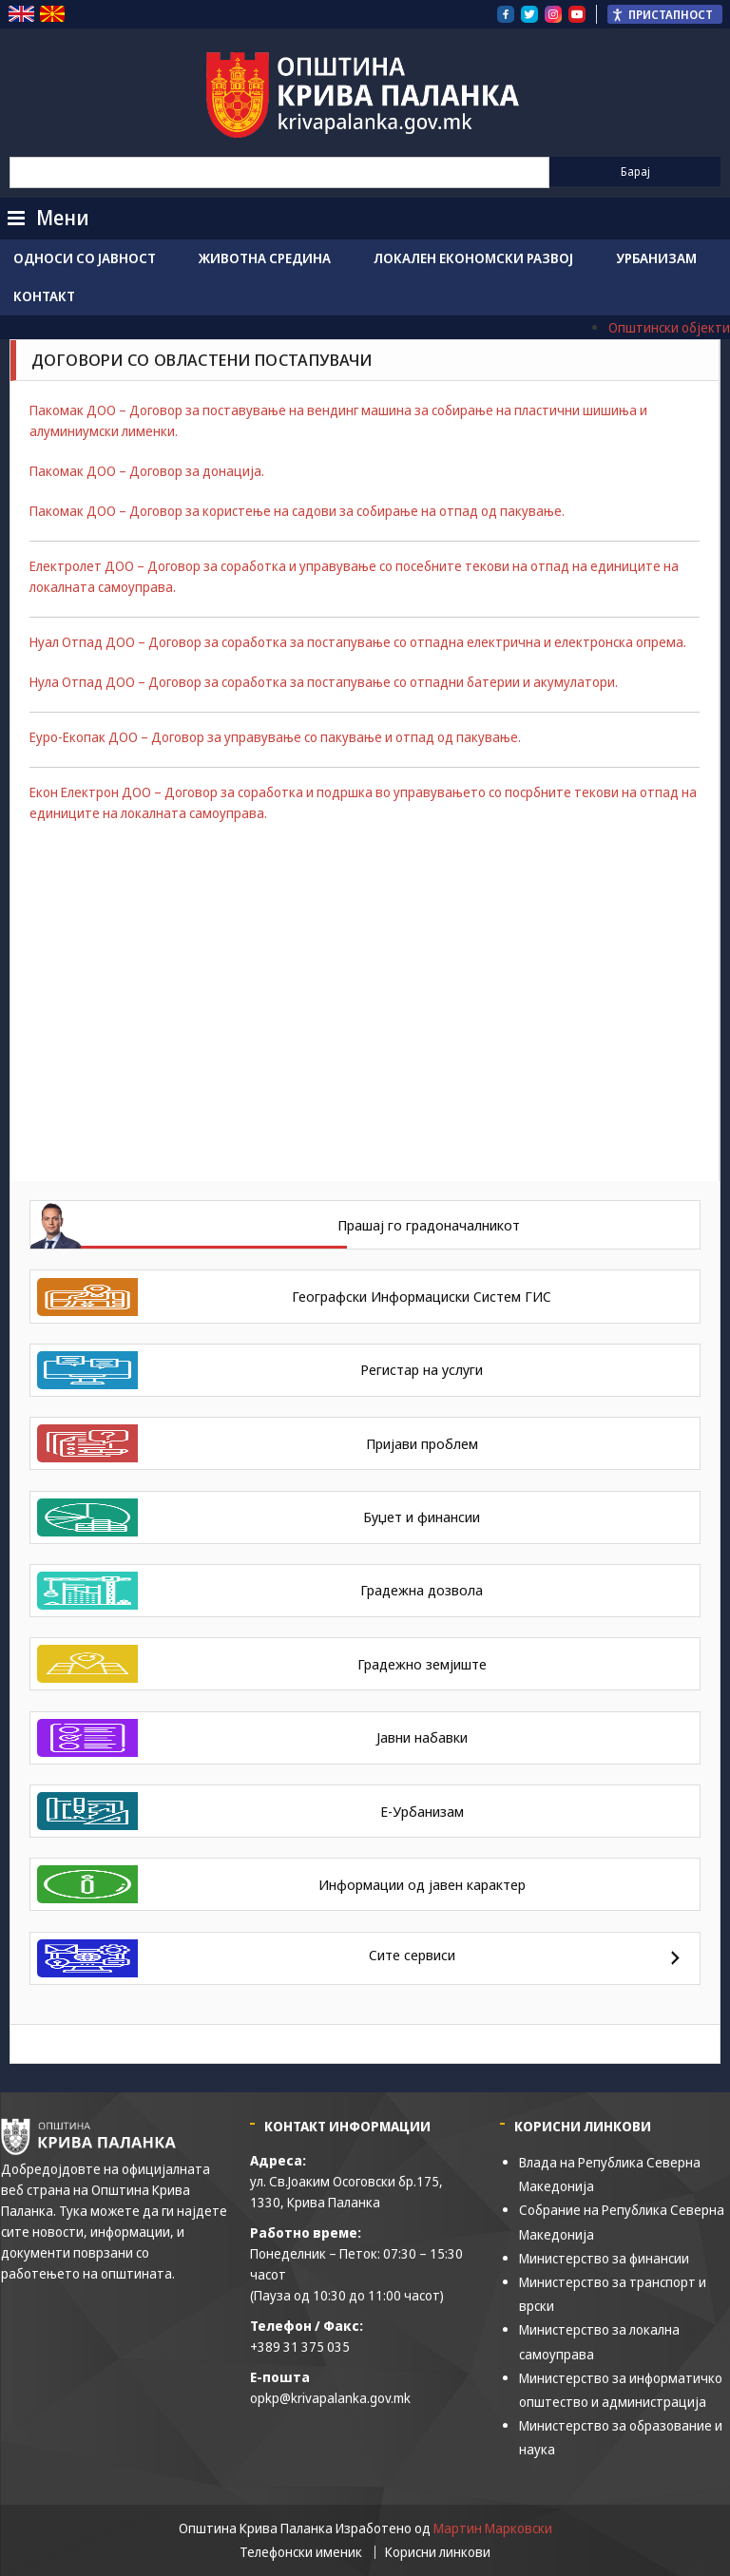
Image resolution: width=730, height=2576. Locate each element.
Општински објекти (669, 327)
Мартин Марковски (492, 2528)
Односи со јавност (84, 258)
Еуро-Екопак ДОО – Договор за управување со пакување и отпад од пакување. (275, 737)
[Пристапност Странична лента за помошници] (664, 14)
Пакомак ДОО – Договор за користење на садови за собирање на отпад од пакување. (297, 511)
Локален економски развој (473, 258)
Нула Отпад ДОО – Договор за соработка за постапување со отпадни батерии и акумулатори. (323, 682)
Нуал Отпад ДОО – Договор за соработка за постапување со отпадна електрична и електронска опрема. (357, 642)
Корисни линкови (437, 2552)
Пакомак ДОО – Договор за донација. (146, 471)
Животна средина (265, 258)
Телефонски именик (301, 2552)
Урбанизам (656, 258)
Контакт (44, 296)
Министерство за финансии (604, 2258)
